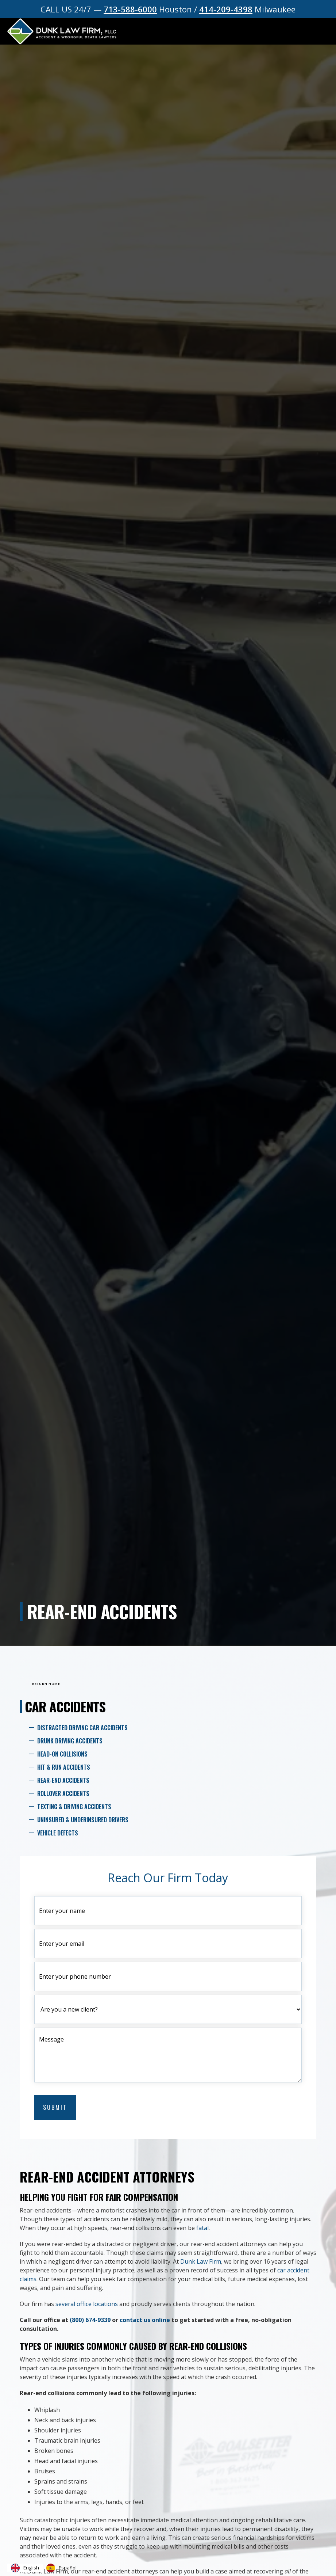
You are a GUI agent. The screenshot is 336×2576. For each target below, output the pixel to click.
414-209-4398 (225, 9)
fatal (202, 2228)
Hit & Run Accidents (63, 1767)
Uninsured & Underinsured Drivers (82, 1819)
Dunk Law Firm (200, 2261)
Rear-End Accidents (63, 1780)
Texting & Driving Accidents (74, 1806)
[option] (61, 2568)
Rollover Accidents (63, 1793)
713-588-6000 (130, 9)
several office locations (86, 2304)
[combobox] (25, 2568)
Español (61, 2568)
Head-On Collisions (62, 1754)
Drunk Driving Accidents (70, 1740)
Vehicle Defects (57, 1833)
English (25, 2568)
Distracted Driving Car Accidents (82, 1727)
